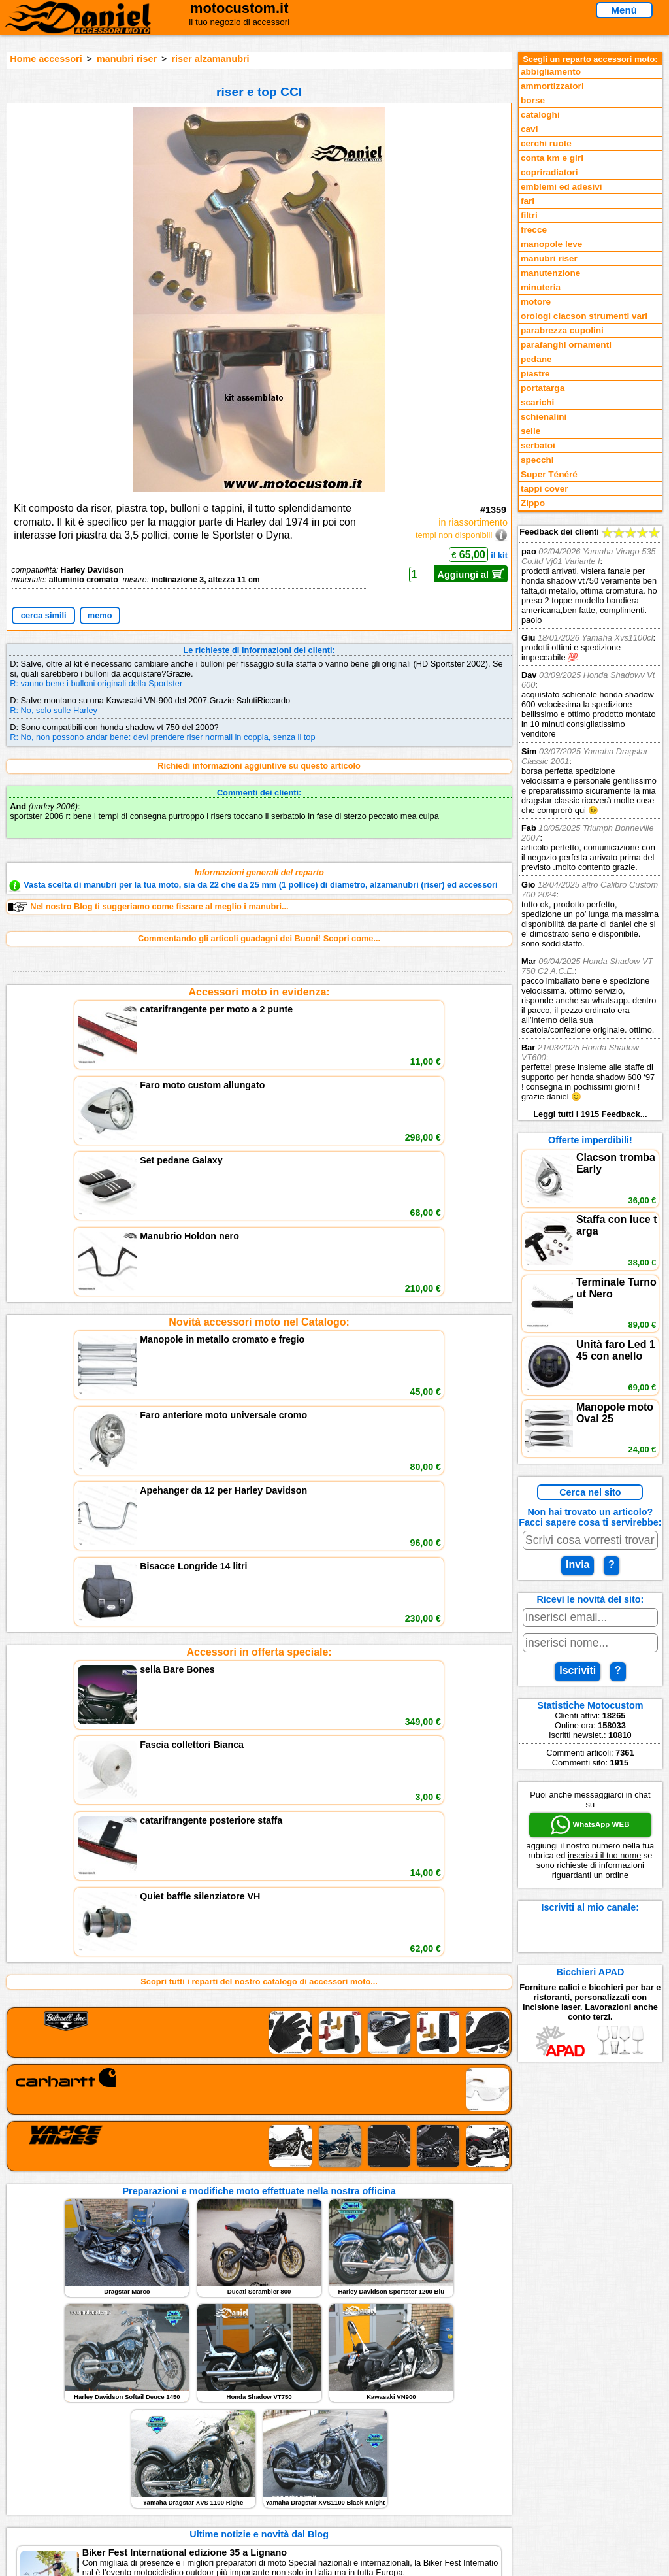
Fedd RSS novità (217, 2478)
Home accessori (46, 59)
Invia (577, 1564)
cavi (529, 129)
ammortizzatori (552, 86)
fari (527, 201)
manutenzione (550, 273)
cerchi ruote (546, 143)
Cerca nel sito (590, 1492)
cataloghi (540, 115)
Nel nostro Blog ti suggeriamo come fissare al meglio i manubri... (148, 906)
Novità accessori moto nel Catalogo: (259, 1140)
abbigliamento (551, 71)
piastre (535, 373)
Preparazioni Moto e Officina (78, 2464)
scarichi (537, 402)
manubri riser (127, 59)
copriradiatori (549, 172)
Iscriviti (577, 1670)
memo (100, 615)
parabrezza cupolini (562, 330)
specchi (537, 460)
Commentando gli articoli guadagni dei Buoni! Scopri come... (259, 938)
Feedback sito (50, 2451)
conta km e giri (552, 158)
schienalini (543, 417)
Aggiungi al (471, 574)
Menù (624, 10)
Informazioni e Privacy (228, 2451)
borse (533, 100)
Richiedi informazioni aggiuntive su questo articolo (259, 766)
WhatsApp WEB (590, 1825)
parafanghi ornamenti (566, 345)
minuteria (541, 287)
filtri (529, 215)
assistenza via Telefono (230, 2437)
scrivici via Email (217, 2424)
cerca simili (44, 615)
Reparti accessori (57, 2424)
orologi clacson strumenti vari (584, 316)
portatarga (542, 388)
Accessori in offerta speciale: (258, 1288)
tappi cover (544, 488)
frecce (534, 230)
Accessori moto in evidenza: (259, 991)
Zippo (533, 503)
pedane (536, 359)
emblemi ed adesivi (561, 187)
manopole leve (551, 244)
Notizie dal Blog (53, 2478)
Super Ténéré (549, 474)
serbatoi (538, 445)
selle (530, 431)
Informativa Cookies (223, 2464)
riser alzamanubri (210, 59)
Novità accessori (55, 2437)
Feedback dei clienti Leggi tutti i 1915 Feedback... (590, 823)
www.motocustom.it (534, 2561)
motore (536, 302)
